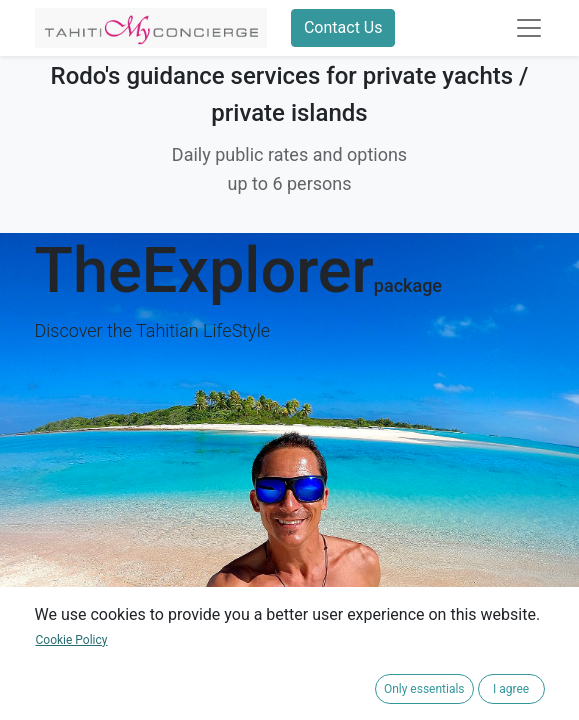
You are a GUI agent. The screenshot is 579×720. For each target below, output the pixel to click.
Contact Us (343, 27)
